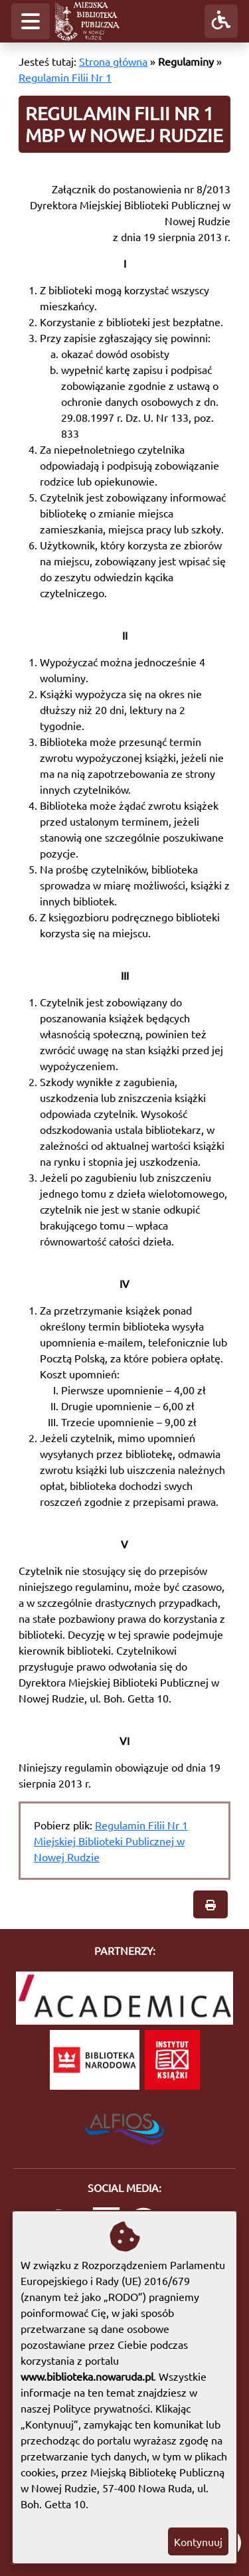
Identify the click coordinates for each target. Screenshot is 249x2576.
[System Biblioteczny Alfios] (124, 2125)
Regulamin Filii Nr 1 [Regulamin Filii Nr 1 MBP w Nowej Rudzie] (65, 77)
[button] (30, 21)
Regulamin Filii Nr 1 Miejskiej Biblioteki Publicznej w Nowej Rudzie (111, 1840)
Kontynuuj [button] (198, 2541)
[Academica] (124, 1998)
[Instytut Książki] (172, 2060)
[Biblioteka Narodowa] (94, 2060)
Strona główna (113, 61)
